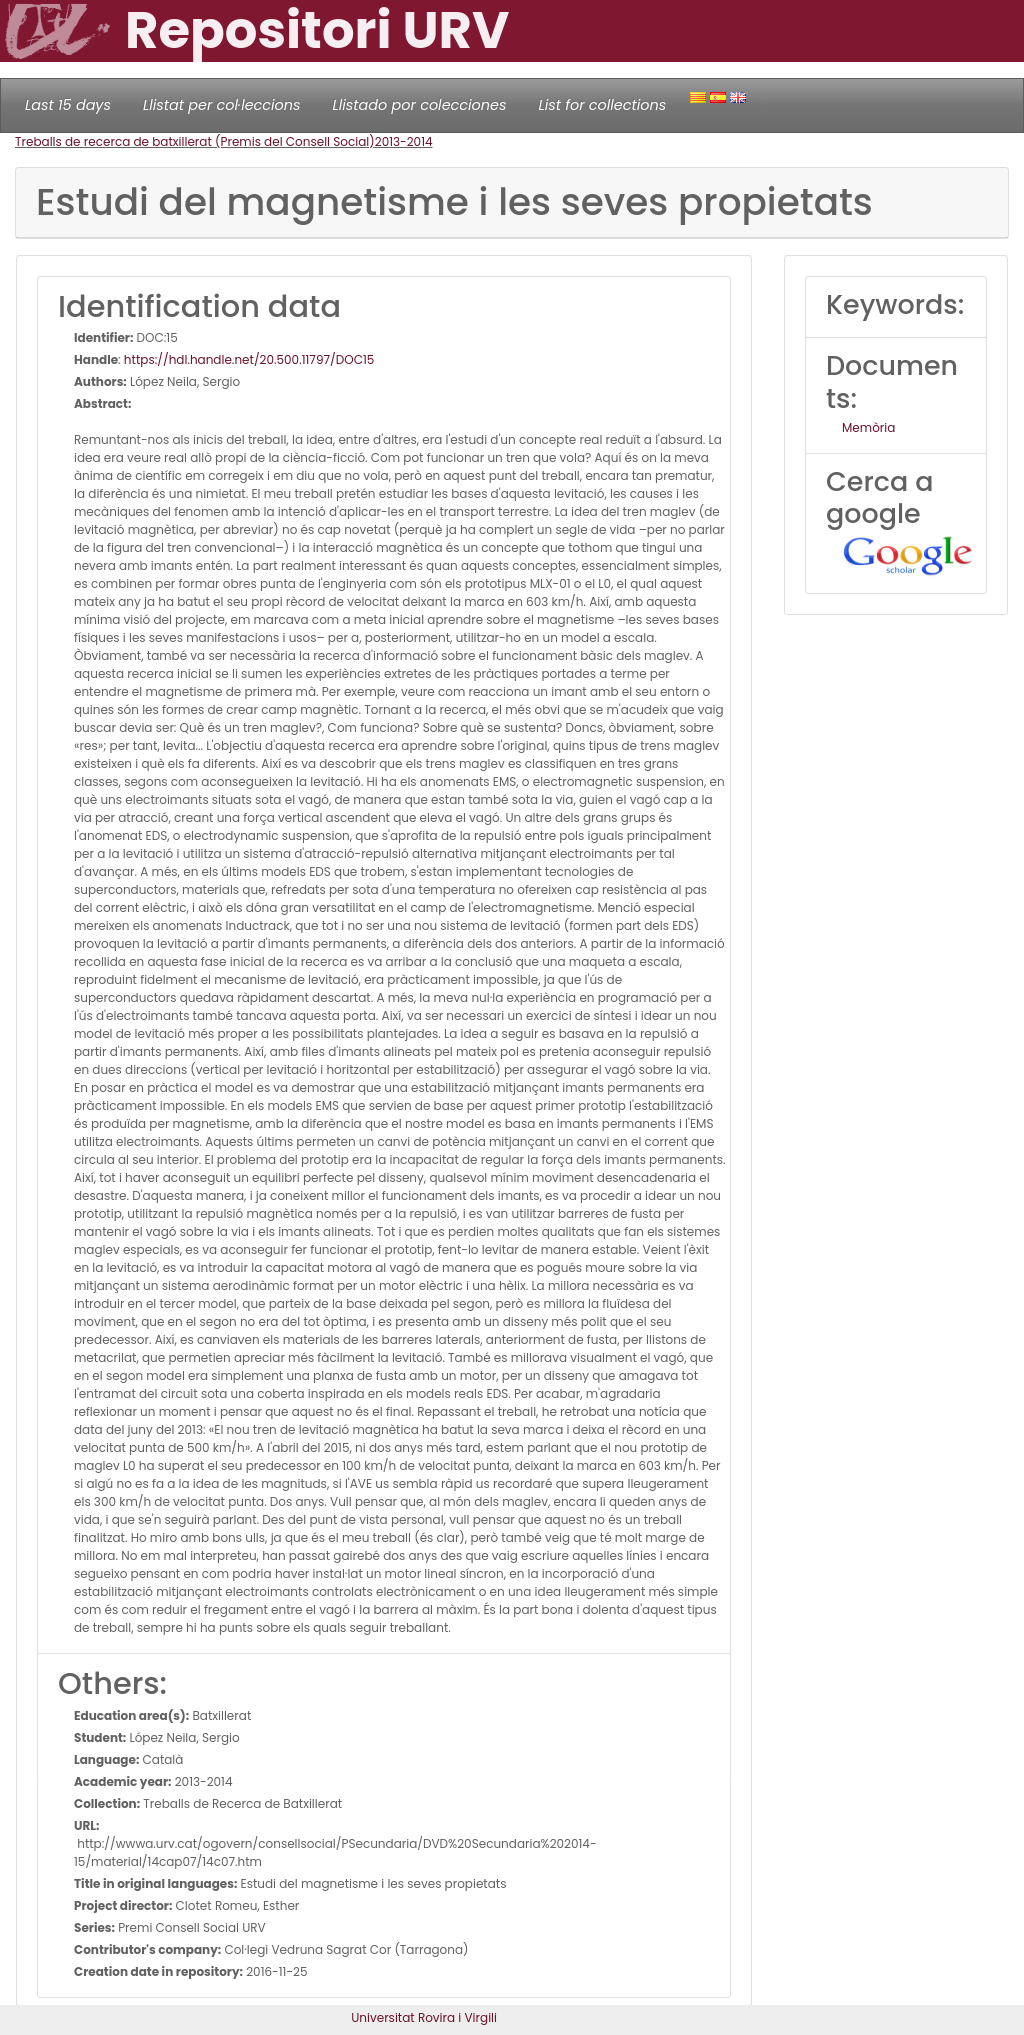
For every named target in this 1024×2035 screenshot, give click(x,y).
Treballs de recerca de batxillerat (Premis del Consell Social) (195, 141)
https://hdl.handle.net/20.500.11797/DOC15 (249, 359)
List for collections (602, 105)
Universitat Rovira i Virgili (424, 2017)
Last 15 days (68, 105)
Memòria (868, 427)
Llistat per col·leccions (222, 105)
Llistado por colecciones (420, 105)
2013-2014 (404, 141)
